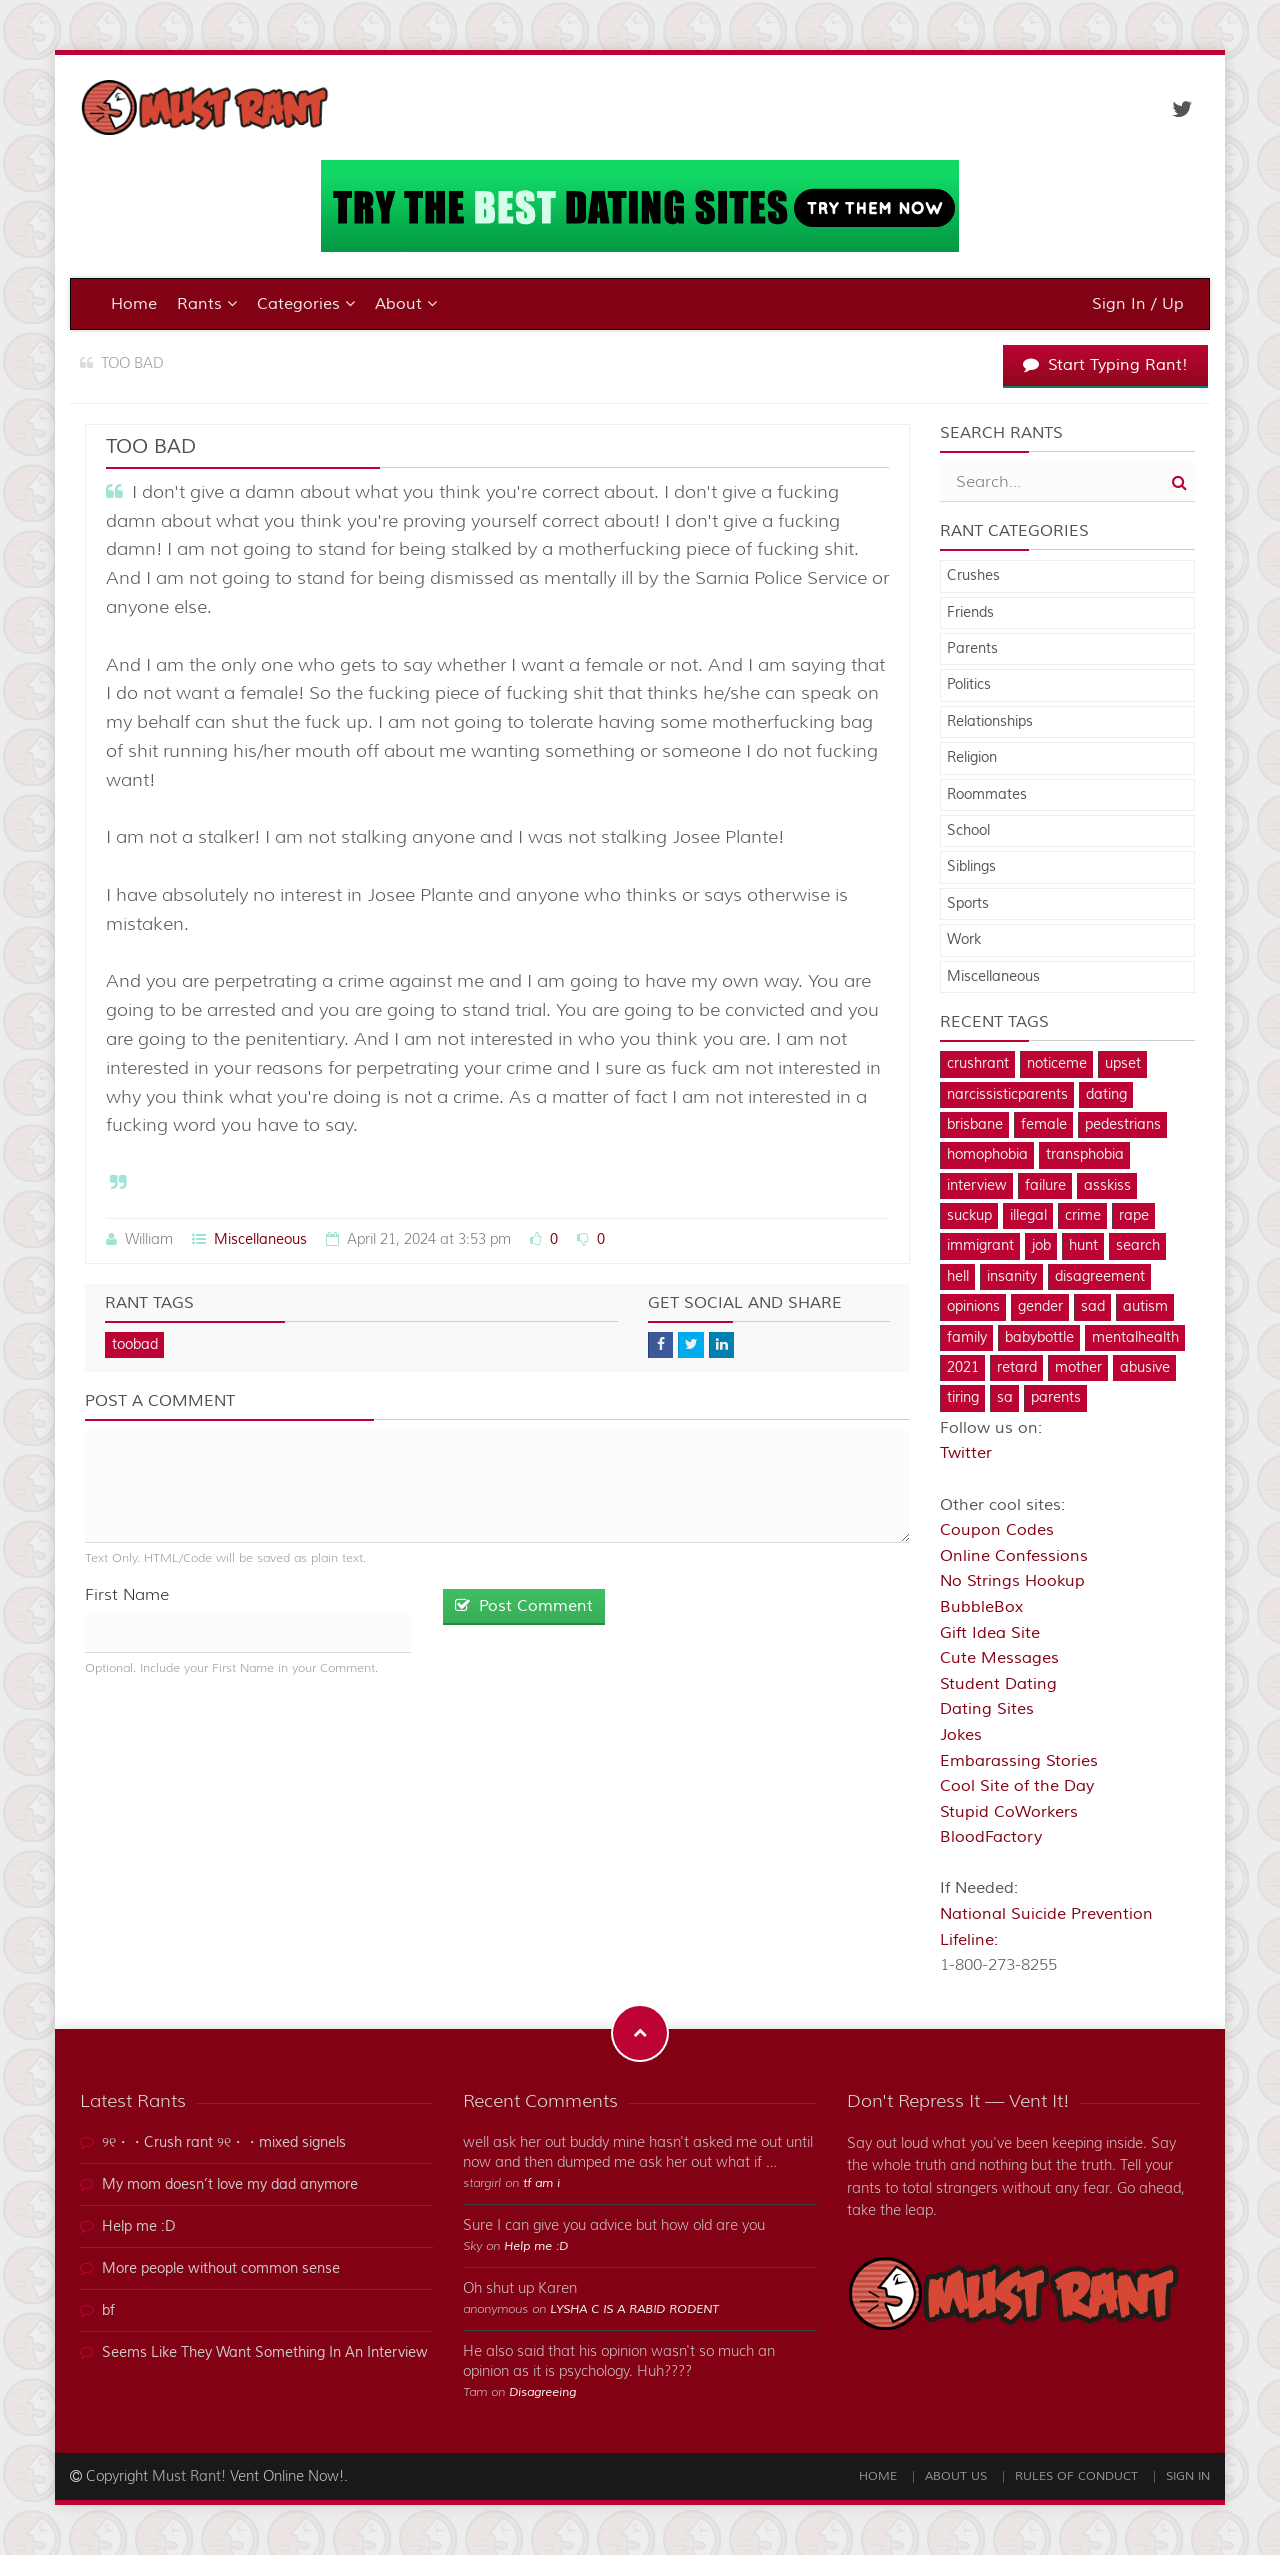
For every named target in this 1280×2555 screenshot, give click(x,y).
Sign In (1188, 2476)
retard (1017, 1368)
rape (1134, 1216)
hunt (1083, 1246)
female (1044, 1125)
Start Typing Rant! (1105, 365)
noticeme (1057, 1064)
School (968, 831)
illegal (1028, 1216)
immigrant (980, 1246)
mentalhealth (1135, 1338)
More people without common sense (221, 2269)
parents (1056, 1398)
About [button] (406, 304)
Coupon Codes (997, 1530)
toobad (135, 1345)
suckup (969, 1216)
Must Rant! (189, 2477)
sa (1005, 1398)
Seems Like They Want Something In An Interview (265, 2353)
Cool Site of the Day (1017, 1786)
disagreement (1100, 1277)
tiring (963, 1398)
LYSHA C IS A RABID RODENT (634, 2309)
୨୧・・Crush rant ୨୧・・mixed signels (224, 2143)
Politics (969, 685)
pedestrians (1123, 1125)
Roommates (987, 795)
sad (1093, 1307)
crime (1083, 1216)
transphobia (1085, 1155)
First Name (127, 1595)
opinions (973, 1307)
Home (134, 304)
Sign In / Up (1138, 304)
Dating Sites (987, 1709)
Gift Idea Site (990, 1633)
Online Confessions (1014, 1556)
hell (958, 1277)
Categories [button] (306, 304)
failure (1045, 1186)
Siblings (971, 867)
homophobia (987, 1155)
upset (1123, 1064)
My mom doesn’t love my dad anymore (230, 2185)
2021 (963, 1368)
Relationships (990, 722)
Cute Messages (999, 1658)
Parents (972, 649)
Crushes (973, 576)
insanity (1012, 1277)
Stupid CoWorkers (1009, 1812)
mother (1078, 1368)
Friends (970, 613)
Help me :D (139, 2227)
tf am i (541, 2183)
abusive (1145, 1368)
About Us (956, 2476)
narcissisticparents (1007, 1095)
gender (1040, 1307)
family (967, 1338)
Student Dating (998, 1684)
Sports (968, 904)
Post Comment (524, 1606)
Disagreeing (542, 2392)
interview (977, 1186)
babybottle (1039, 1338)
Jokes (961, 1735)
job (1041, 1246)
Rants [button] (207, 304)
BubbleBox (981, 1607)
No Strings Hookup (1012, 1581)
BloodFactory (991, 1837)
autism (1145, 1307)
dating (1106, 1095)
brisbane (975, 1125)
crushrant (978, 1064)
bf (108, 2311)
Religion (972, 758)
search (1138, 1246)
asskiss (1107, 1186)
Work (964, 940)
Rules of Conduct (1076, 2476)
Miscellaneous (260, 1240)
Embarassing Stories (1019, 1761)
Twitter (966, 1453)
